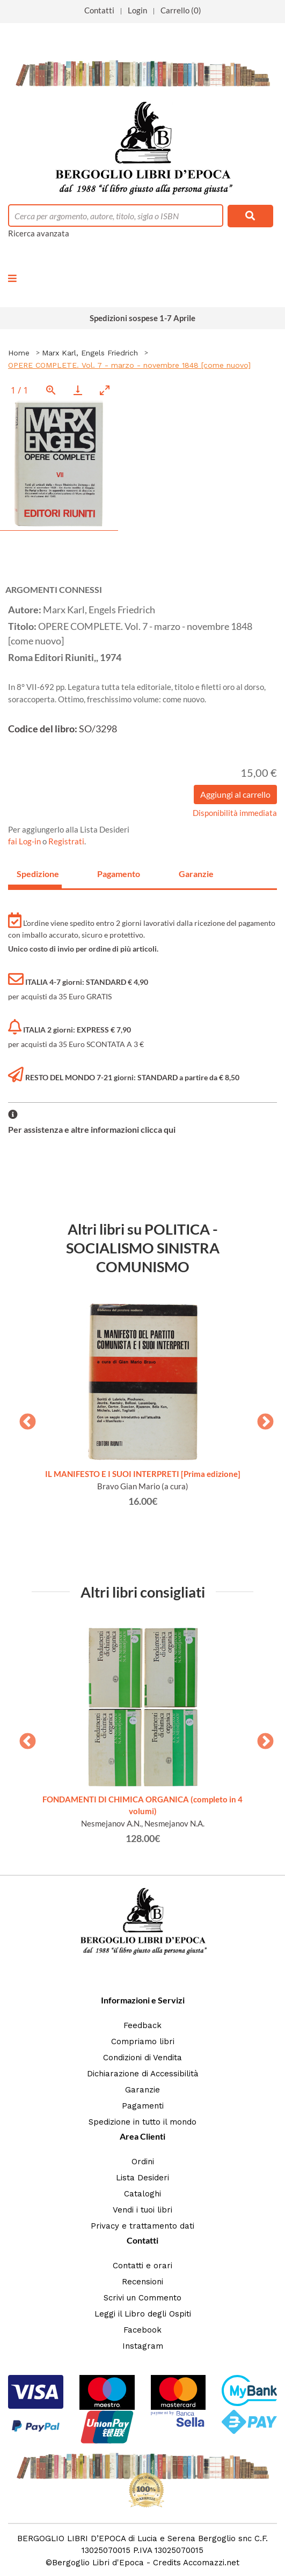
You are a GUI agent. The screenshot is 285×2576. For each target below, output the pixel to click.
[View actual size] (51, 390)
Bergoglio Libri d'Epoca (98, 2562)
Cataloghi (142, 2194)
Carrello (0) (180, 10)
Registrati (66, 841)
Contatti (99, 10)
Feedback (142, 2025)
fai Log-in (25, 841)
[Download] (77, 390)
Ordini (142, 2161)
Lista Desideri (142, 2177)
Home (19, 352)
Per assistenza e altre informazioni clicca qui (92, 1129)
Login (137, 10)
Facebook (142, 2330)
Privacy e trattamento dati (142, 2226)
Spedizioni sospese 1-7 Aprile (142, 318)
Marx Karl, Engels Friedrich (90, 352)
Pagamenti (143, 2106)
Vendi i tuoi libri (142, 2210)
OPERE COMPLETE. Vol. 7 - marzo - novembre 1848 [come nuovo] (129, 365)
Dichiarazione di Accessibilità (143, 2073)
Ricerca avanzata (38, 233)
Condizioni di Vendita (142, 2057)
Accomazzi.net (211, 2562)
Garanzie (142, 2090)
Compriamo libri (142, 2041)
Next (261, 1418)
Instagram (142, 2346)
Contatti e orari (142, 2265)
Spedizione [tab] (38, 873)
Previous (23, 1418)
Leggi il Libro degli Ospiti (142, 2314)
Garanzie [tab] (196, 873)
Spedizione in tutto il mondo (142, 2122)
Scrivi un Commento (142, 2298)
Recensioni (142, 2282)
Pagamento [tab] (118, 873)
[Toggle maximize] (104, 390)
